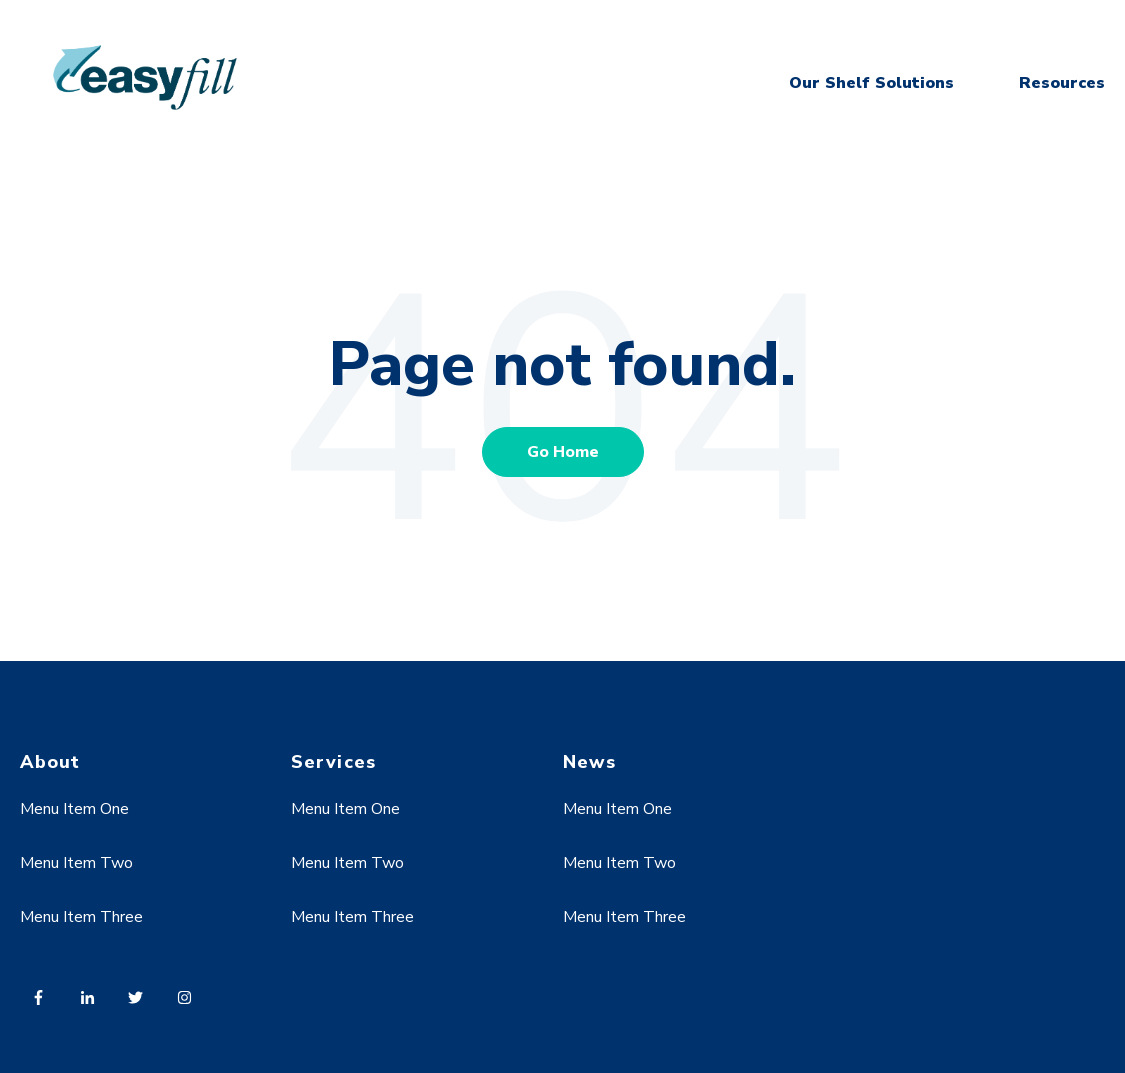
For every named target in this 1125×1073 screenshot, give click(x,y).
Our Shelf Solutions (871, 83)
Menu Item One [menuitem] (74, 809)
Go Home (563, 452)
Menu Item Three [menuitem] (81, 917)
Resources (1062, 83)
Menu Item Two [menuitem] (76, 863)
